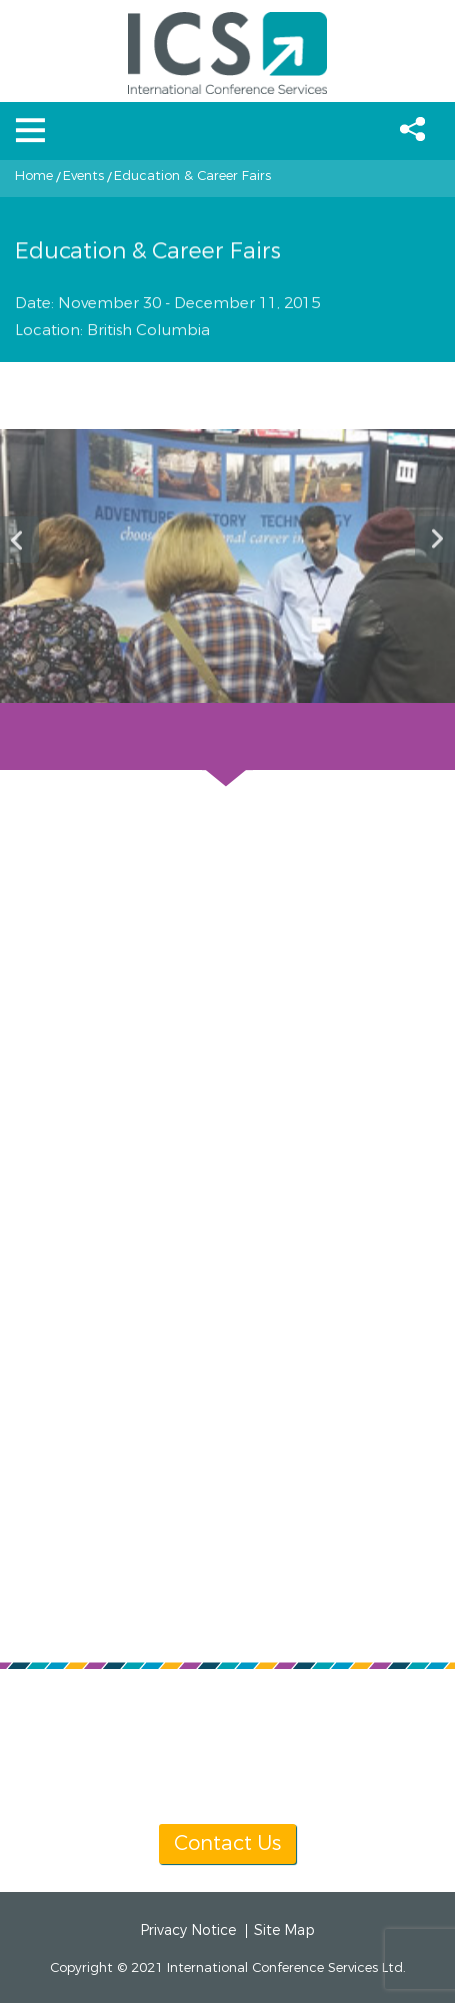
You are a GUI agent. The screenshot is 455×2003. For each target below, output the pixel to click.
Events (83, 176)
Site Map (284, 1931)
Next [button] (435, 539)
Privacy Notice (188, 1931)
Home (34, 176)
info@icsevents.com (273, 1731)
